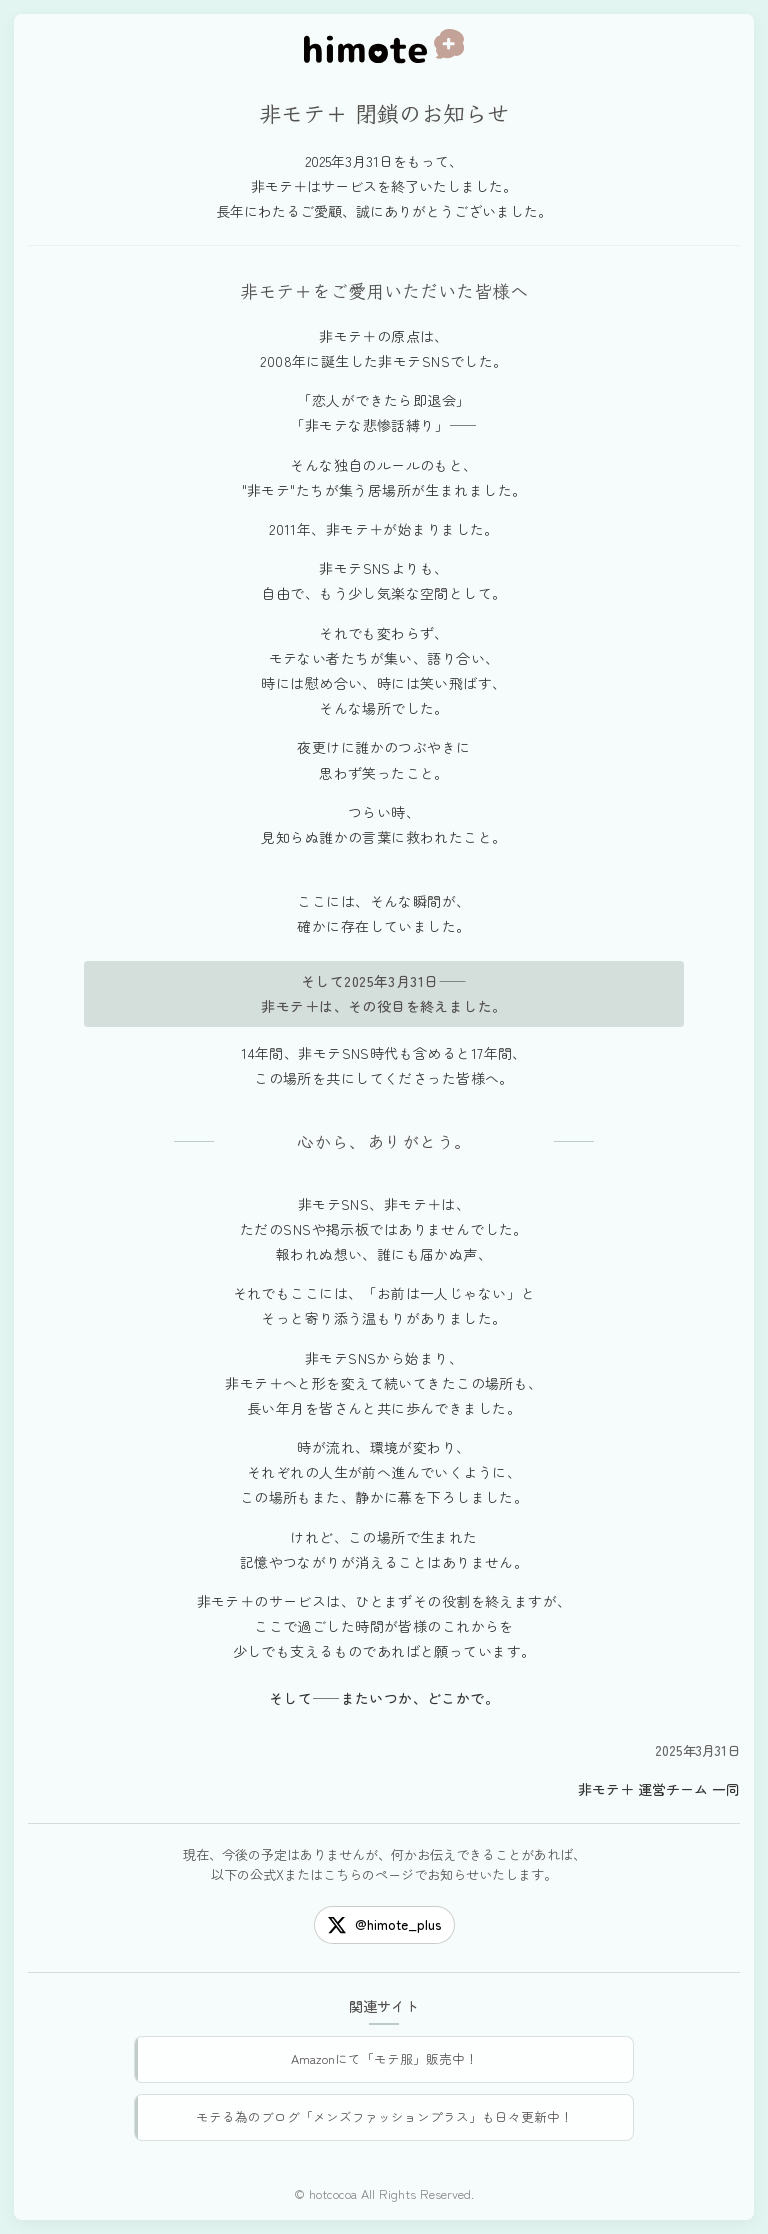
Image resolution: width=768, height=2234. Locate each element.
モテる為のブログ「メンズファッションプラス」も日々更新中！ (384, 2116)
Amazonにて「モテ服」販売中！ (384, 2058)
